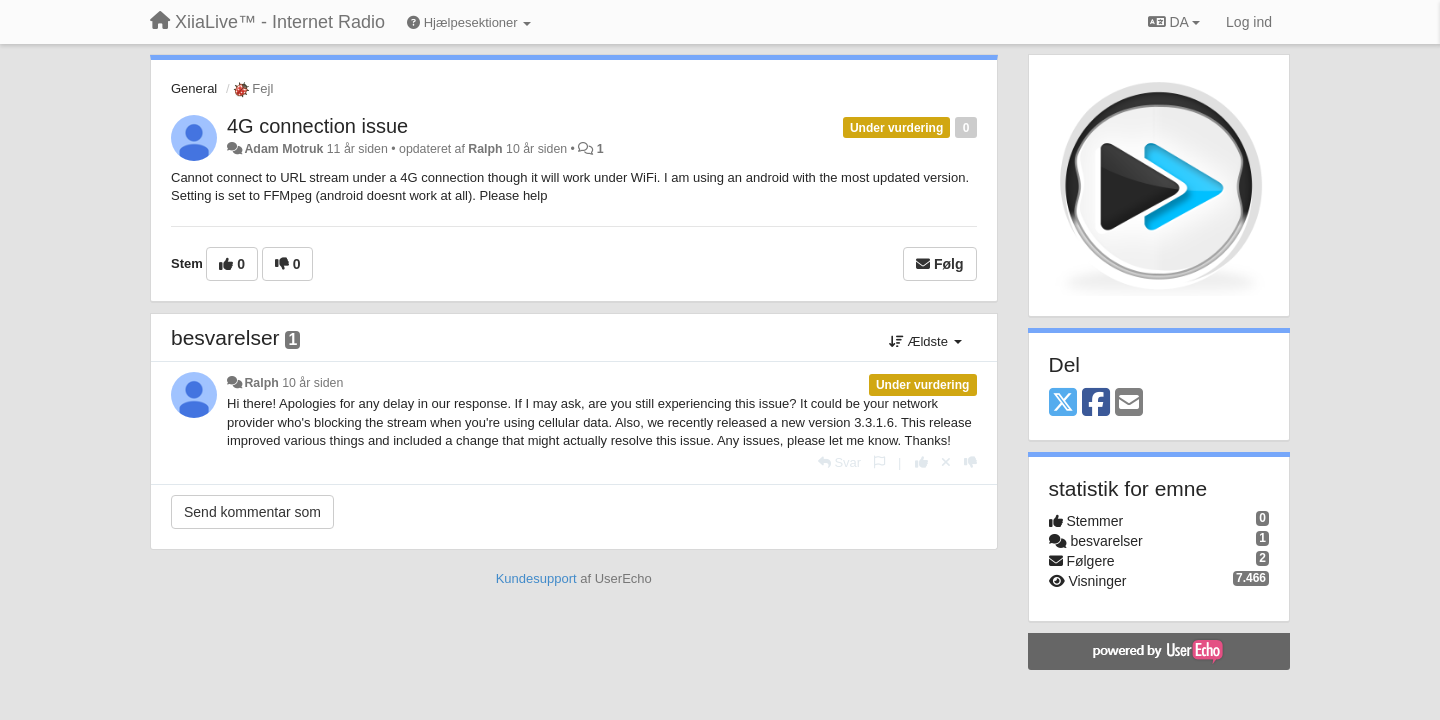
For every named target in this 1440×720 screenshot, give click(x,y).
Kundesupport (536, 578)
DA (1174, 22)
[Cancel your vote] (946, 462)
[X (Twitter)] (1063, 403)
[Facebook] (1096, 403)
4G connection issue (317, 126)
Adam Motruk (283, 149)
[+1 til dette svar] (921, 462)
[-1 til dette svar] (970, 462)
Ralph (485, 149)
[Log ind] (1249, 22)
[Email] (1129, 403)
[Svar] (839, 462)
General (194, 88)
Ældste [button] (925, 341)
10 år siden (312, 383)
